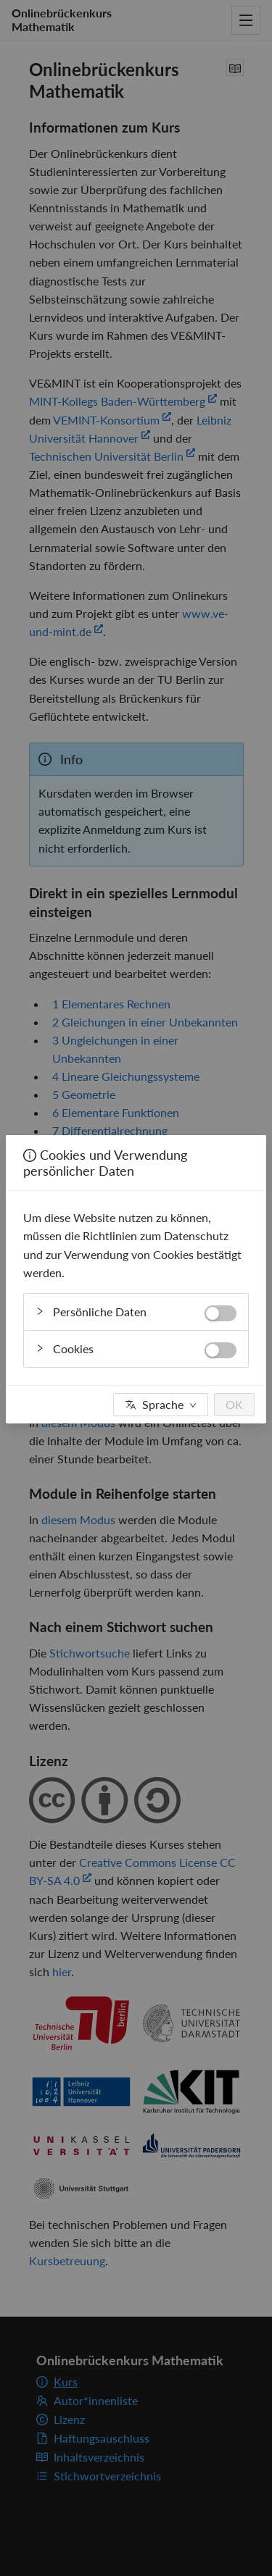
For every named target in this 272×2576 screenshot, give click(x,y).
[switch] (220, 1313)
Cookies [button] (136, 1346)
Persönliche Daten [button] (136, 1309)
